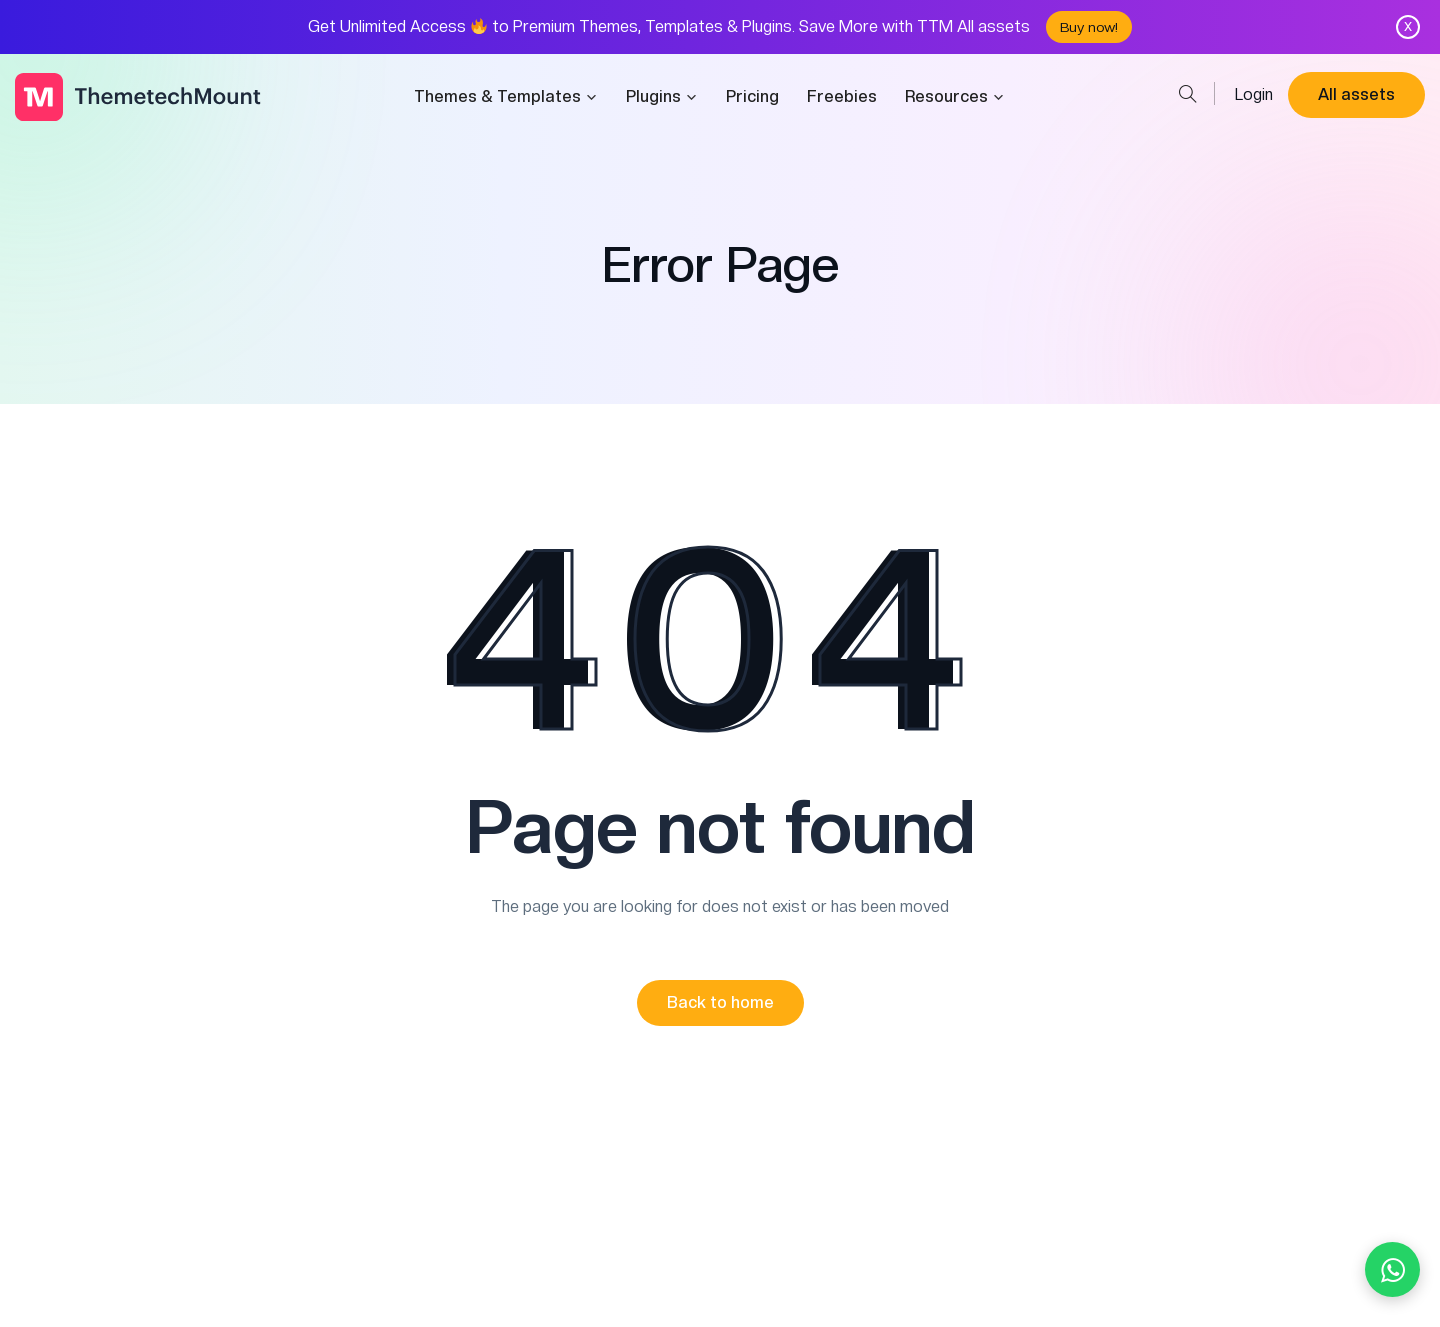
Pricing (752, 96)
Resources (955, 97)
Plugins (662, 97)
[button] (720, 1003)
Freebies (842, 96)
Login (1254, 94)
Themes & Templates (506, 97)
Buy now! (1089, 27)
